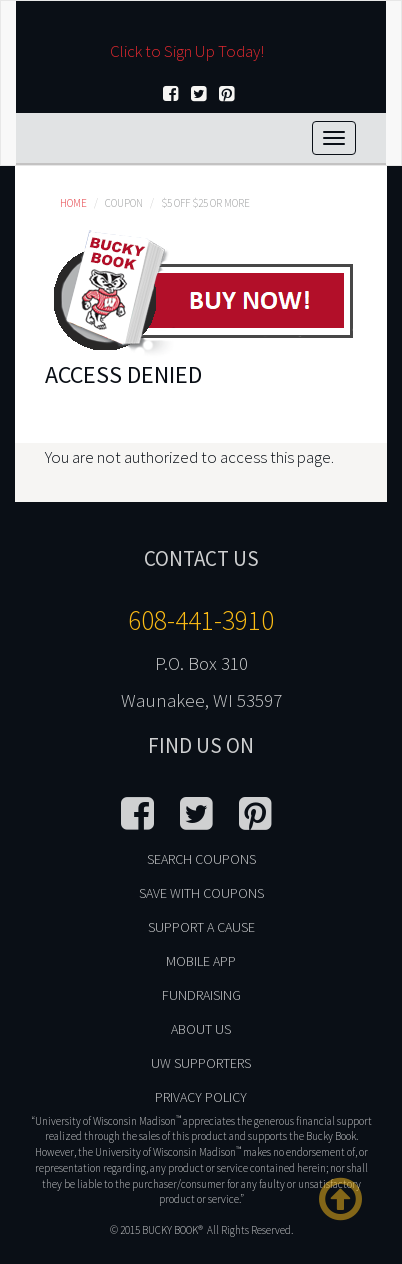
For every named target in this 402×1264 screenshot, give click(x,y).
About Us (201, 1029)
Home (73, 203)
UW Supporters (201, 1063)
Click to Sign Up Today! (187, 51)
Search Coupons (201, 859)
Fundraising (201, 995)
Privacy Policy (201, 1097)
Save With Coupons (201, 893)
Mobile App (201, 961)
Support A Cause (201, 927)
